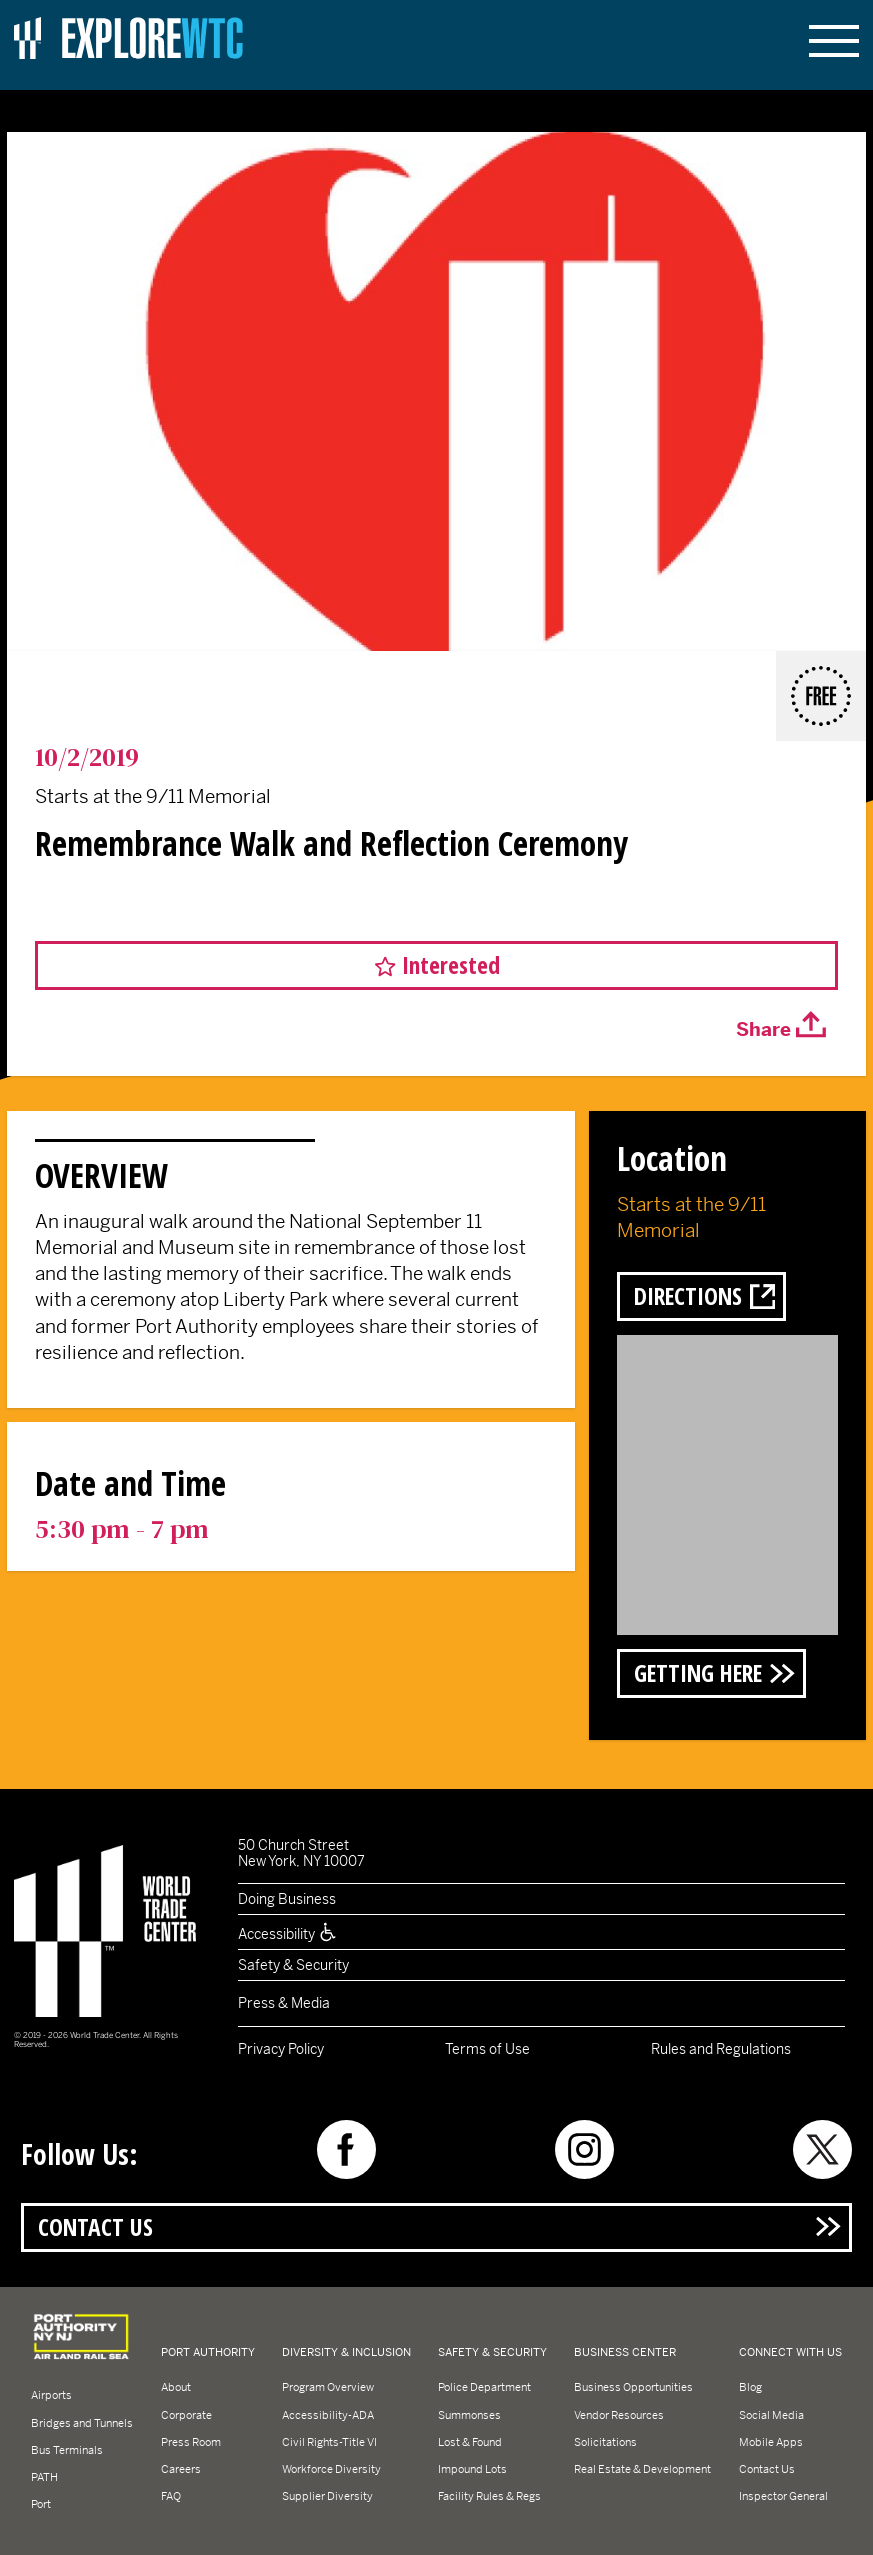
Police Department (484, 2387)
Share (763, 1029)
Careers (181, 2469)
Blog (750, 2387)
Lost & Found (470, 2442)
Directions (688, 1296)
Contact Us (95, 2227)
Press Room (191, 2442)
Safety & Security (293, 1965)
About (176, 2387)
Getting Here (698, 1673)
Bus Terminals (67, 2450)
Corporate (186, 2415)
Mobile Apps (771, 2442)
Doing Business (287, 1899)
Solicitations (605, 2442)
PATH (44, 2477)
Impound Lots (472, 2469)
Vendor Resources (619, 2415)
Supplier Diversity (327, 2496)
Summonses (469, 2415)
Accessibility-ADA (328, 2415)
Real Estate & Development (642, 2469)
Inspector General (783, 2496)
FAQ (171, 2496)
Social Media (771, 2415)
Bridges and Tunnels (82, 2423)
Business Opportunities (633, 2387)
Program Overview (328, 2387)
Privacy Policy (281, 2049)
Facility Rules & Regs (489, 2496)
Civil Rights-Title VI (329, 2442)
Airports (51, 2395)
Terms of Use (487, 2049)
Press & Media (284, 2003)
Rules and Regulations (721, 2049)
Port (41, 2504)
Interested (451, 965)
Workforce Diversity (331, 2469)
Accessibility (288, 1934)
